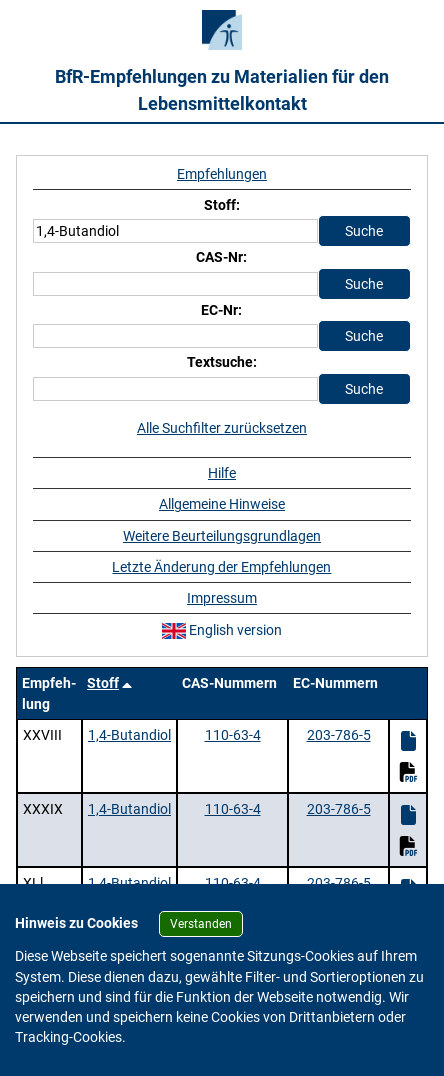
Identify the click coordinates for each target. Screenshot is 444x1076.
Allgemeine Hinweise (222, 504)
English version (222, 630)
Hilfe (222, 473)
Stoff (103, 683)
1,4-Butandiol (129, 735)
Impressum (222, 598)
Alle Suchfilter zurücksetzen (222, 428)
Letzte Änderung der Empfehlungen (221, 567)
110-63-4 (233, 735)
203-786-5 (339, 735)
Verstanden (201, 924)
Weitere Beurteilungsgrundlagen (222, 536)
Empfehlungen (222, 174)
